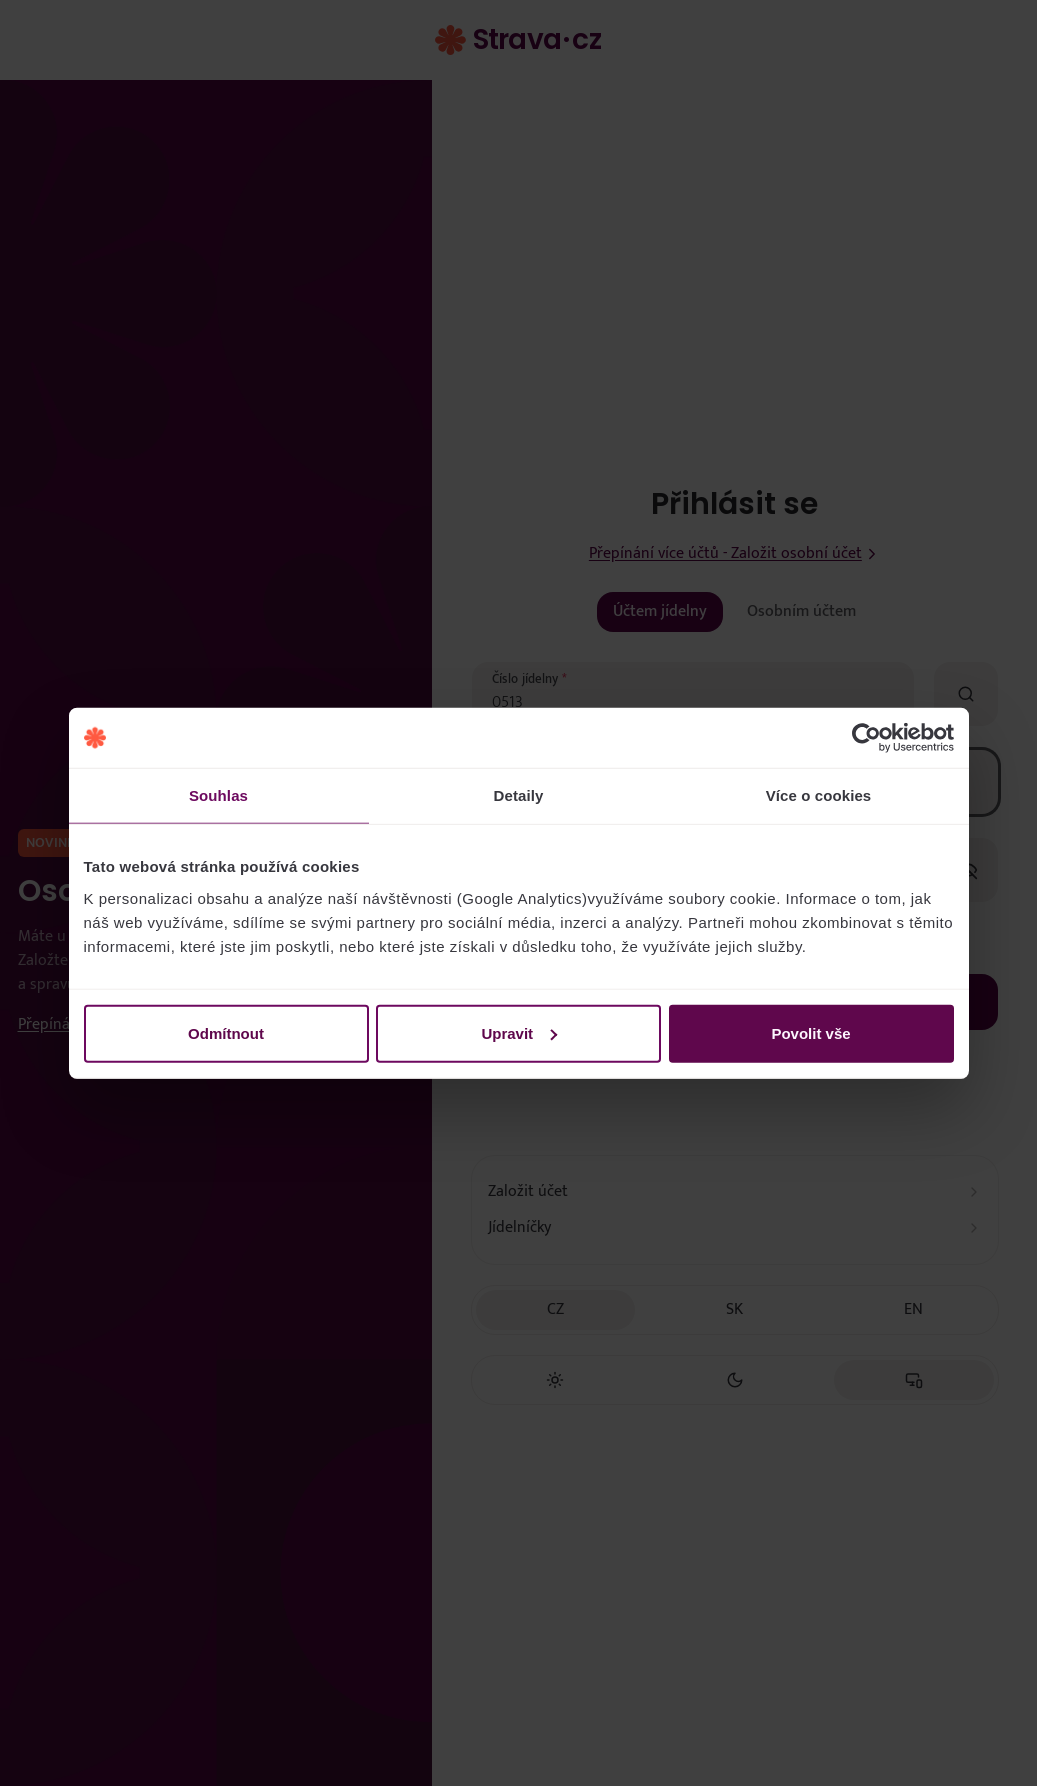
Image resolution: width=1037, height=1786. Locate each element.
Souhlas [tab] (218, 795)
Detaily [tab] (519, 795)
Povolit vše (810, 1032)
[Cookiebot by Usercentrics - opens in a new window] (866, 738)
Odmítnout (226, 1032)
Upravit (519, 1032)
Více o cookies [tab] (819, 795)
